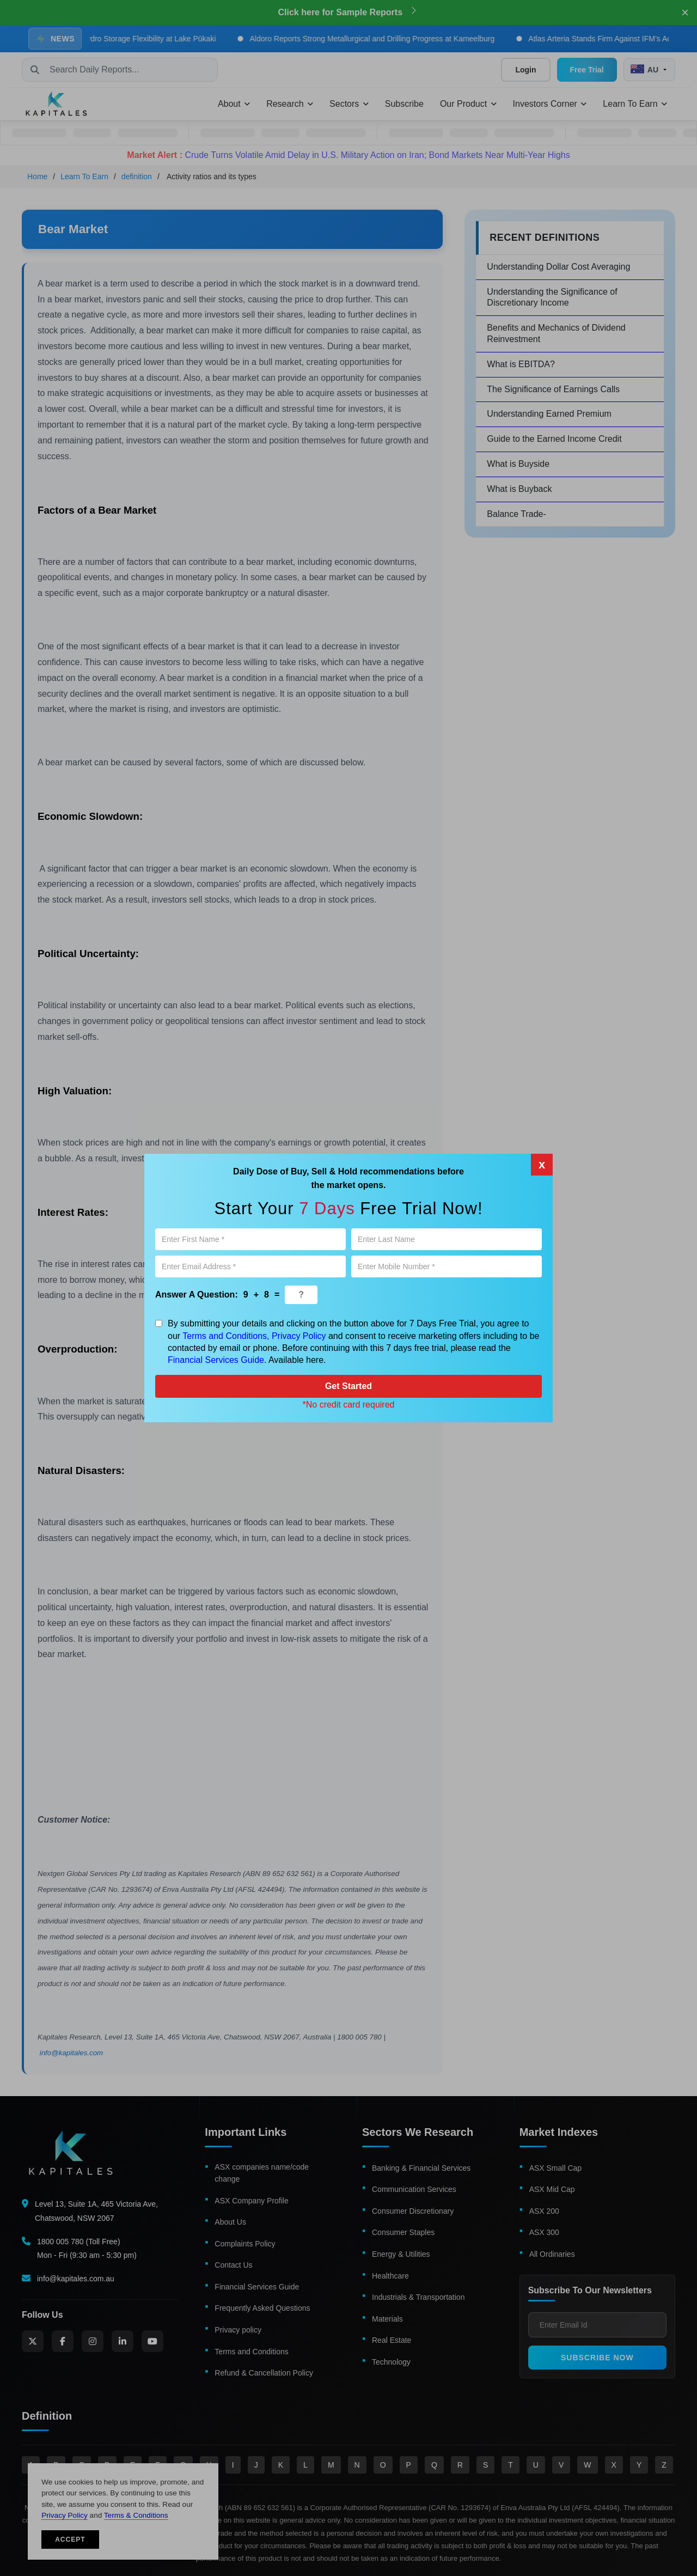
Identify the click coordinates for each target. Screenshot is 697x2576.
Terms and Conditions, (225, 1336)
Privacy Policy (299, 1336)
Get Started (348, 1386)
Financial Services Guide (216, 1360)
